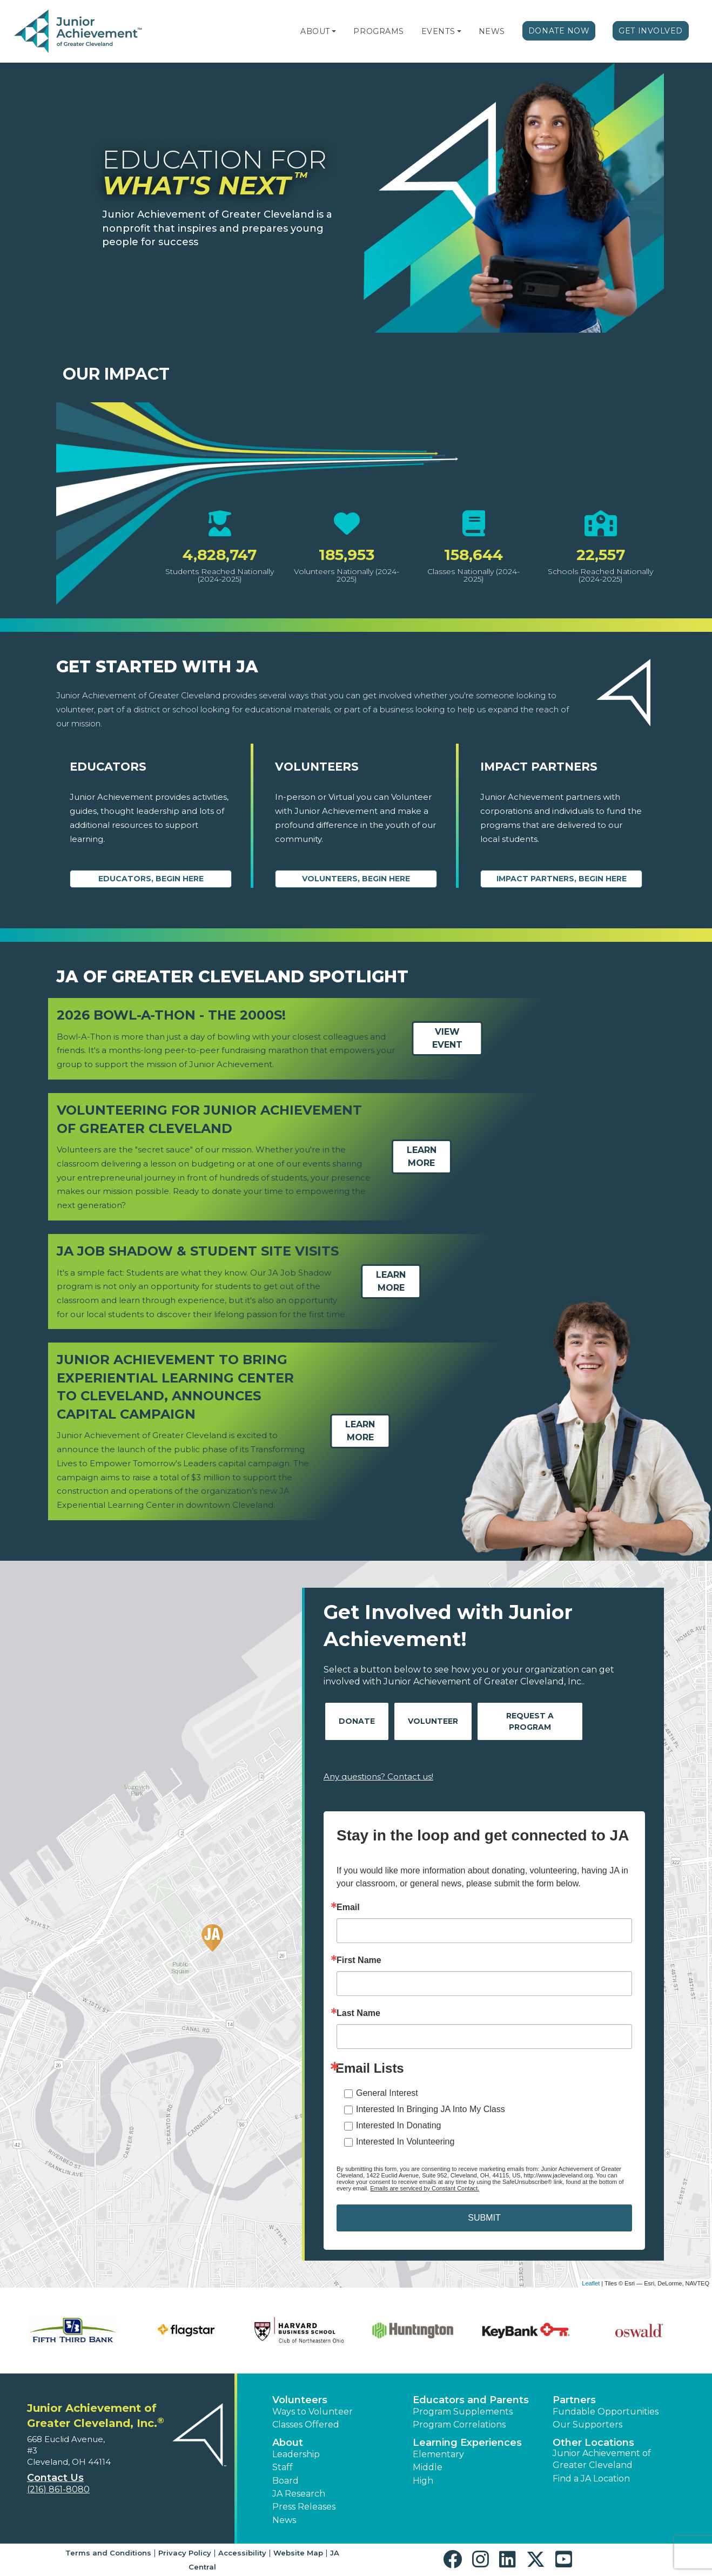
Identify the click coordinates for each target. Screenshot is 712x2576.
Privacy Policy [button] (184, 2552)
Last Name (358, 2013)
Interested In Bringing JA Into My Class (430, 2109)
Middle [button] (427, 2467)
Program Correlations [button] (459, 2424)
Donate (357, 1721)
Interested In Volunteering (405, 2141)
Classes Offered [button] (305, 2424)
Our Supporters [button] (587, 2424)
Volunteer (433, 1721)
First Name (359, 1960)
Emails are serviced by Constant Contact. (424, 2188)
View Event (447, 1038)
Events (438, 31)
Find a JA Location (591, 2478)
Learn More (421, 1156)
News (492, 31)
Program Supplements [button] (463, 2411)
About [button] (287, 2442)
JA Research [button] (298, 2494)
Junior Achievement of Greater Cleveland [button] (602, 2459)
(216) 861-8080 (58, 2489)
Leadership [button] (296, 2454)
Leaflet (591, 2283)
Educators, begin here (151, 879)
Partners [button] (574, 2400)
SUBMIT (484, 2217)
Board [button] (285, 2481)
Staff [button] (282, 2467)
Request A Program (530, 1721)
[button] (334, 31)
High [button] (423, 2481)
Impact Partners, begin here (561, 879)
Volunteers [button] (299, 2400)
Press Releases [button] (303, 2506)
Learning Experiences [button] (467, 2442)
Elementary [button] (438, 2454)
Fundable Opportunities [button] (606, 2411)
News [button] (284, 2520)
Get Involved (651, 31)
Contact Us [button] (55, 2478)
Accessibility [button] (242, 2552)
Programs (378, 31)
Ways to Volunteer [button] (312, 2411)
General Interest (387, 2093)
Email (348, 1907)
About (315, 31)
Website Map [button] (298, 2552)
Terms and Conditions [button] (108, 2552)
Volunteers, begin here (356, 879)
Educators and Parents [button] (471, 2400)
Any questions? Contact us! (378, 1776)
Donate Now (559, 31)
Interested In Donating (398, 2125)
